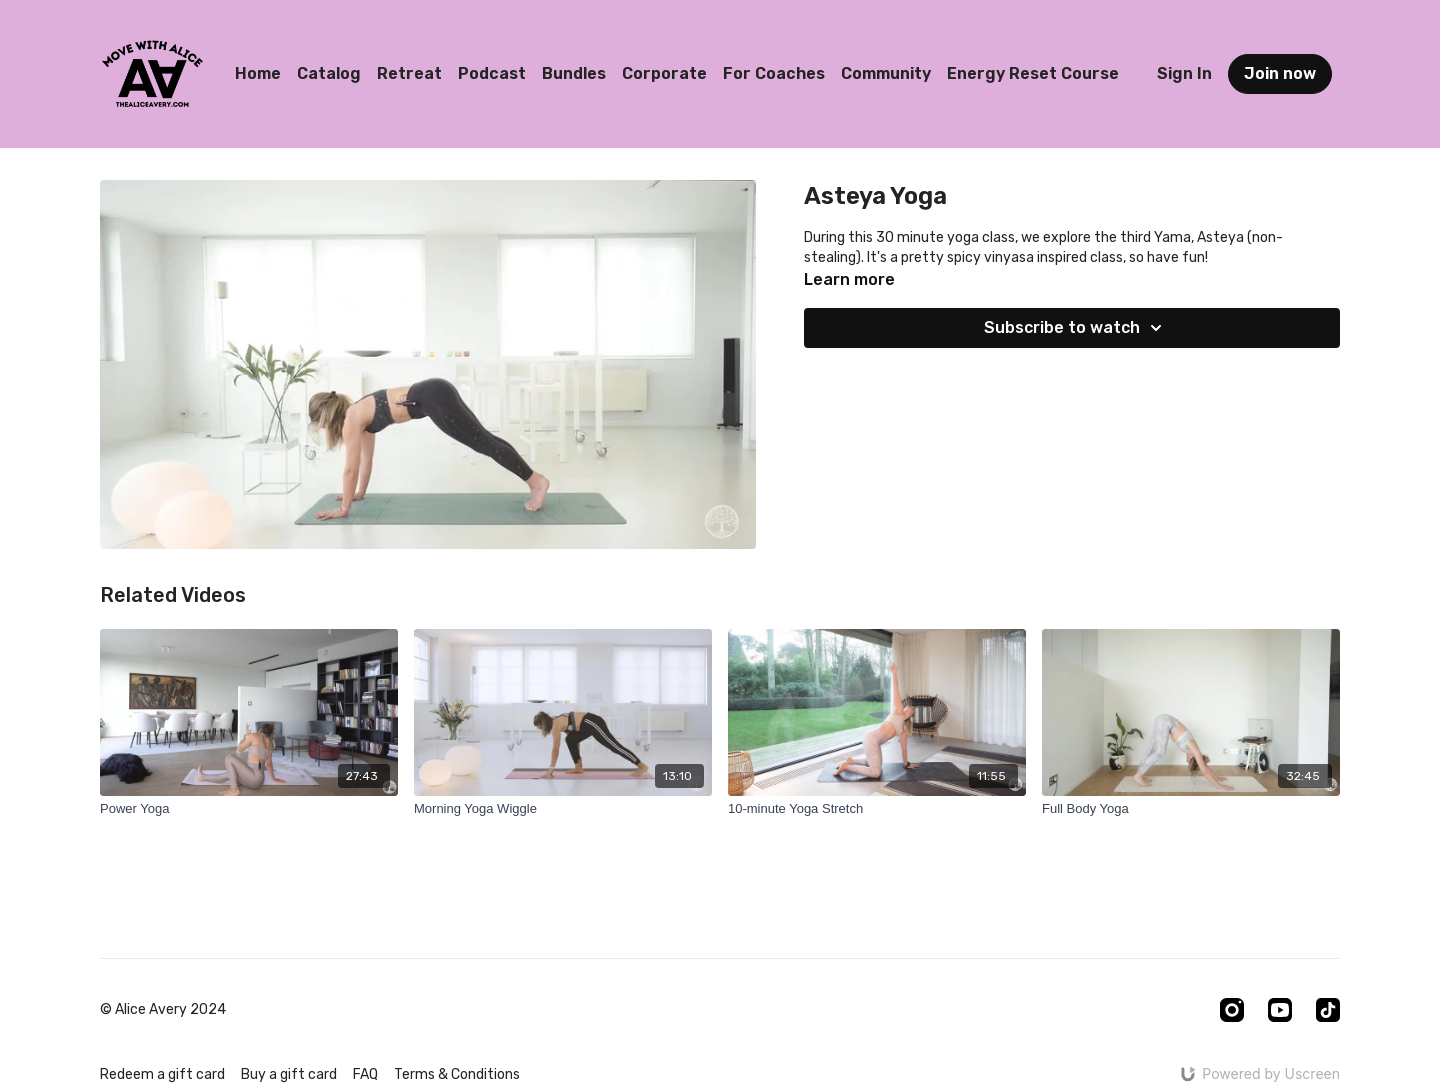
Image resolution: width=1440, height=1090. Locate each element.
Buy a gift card (289, 1074)
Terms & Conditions (457, 1074)
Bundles (574, 73)
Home (258, 73)
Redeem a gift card (162, 1074)
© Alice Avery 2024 (163, 1010)
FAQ (365, 1074)
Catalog (329, 73)
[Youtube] (1280, 1010)
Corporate (664, 73)
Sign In (1184, 73)
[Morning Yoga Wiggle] (563, 809)
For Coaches (774, 73)
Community (886, 73)
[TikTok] (1328, 1010)
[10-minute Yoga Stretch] (877, 809)
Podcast (492, 73)
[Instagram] (1232, 1010)
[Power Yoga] (249, 809)
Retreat (409, 73)
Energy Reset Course (1033, 73)
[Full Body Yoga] (1191, 809)
